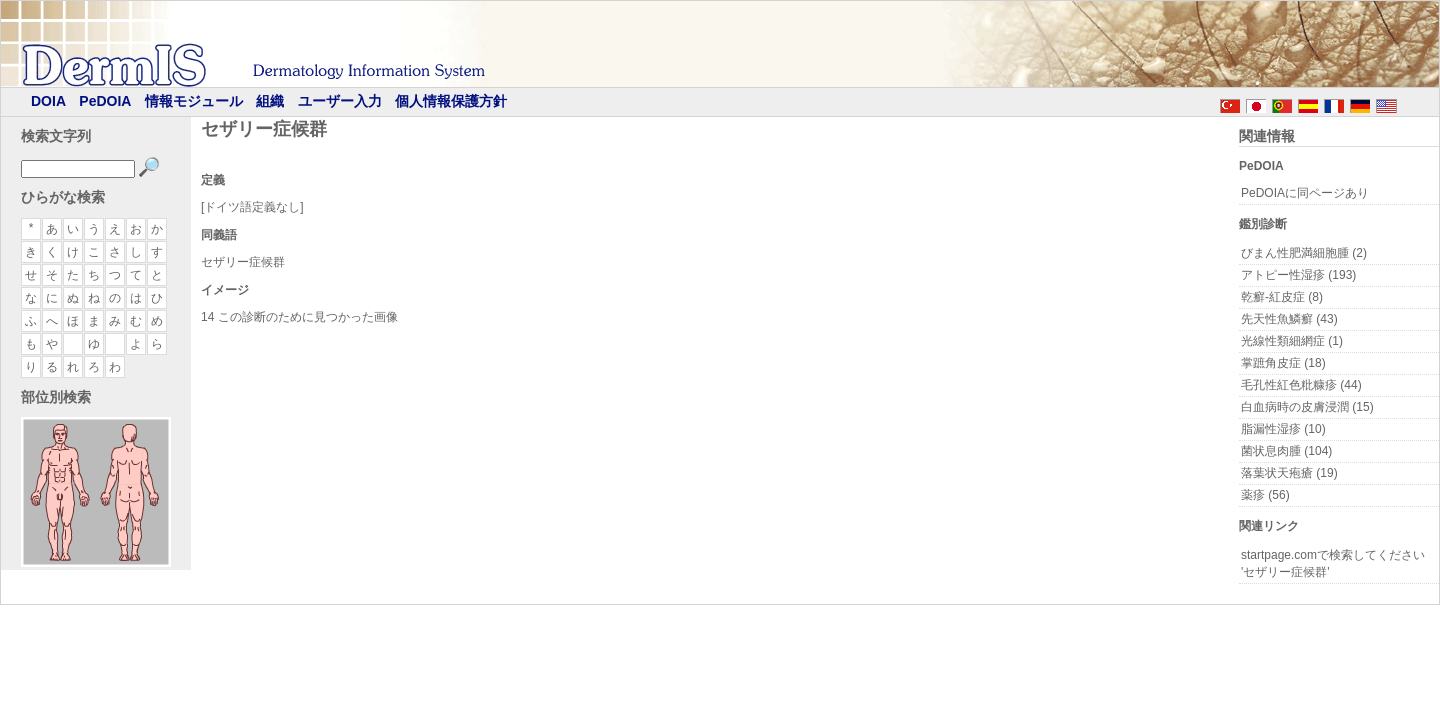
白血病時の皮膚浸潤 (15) (1307, 407)
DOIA (48, 101)
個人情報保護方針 (451, 101)
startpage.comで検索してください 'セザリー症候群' (1333, 563)
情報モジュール (194, 101)
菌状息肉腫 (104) (1286, 451)
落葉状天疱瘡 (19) (1289, 473)
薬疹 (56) (1265, 495)
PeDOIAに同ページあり (1305, 193)
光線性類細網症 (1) (1292, 341)
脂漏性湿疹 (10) (1283, 429)
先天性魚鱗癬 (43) (1289, 319)
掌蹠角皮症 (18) (1283, 363)
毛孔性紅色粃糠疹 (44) (1301, 385)
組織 (270, 101)
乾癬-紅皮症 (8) (1282, 297)
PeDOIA (105, 101)
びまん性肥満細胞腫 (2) (1304, 253)
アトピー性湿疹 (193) (1298, 275)
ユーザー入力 (340, 101)
